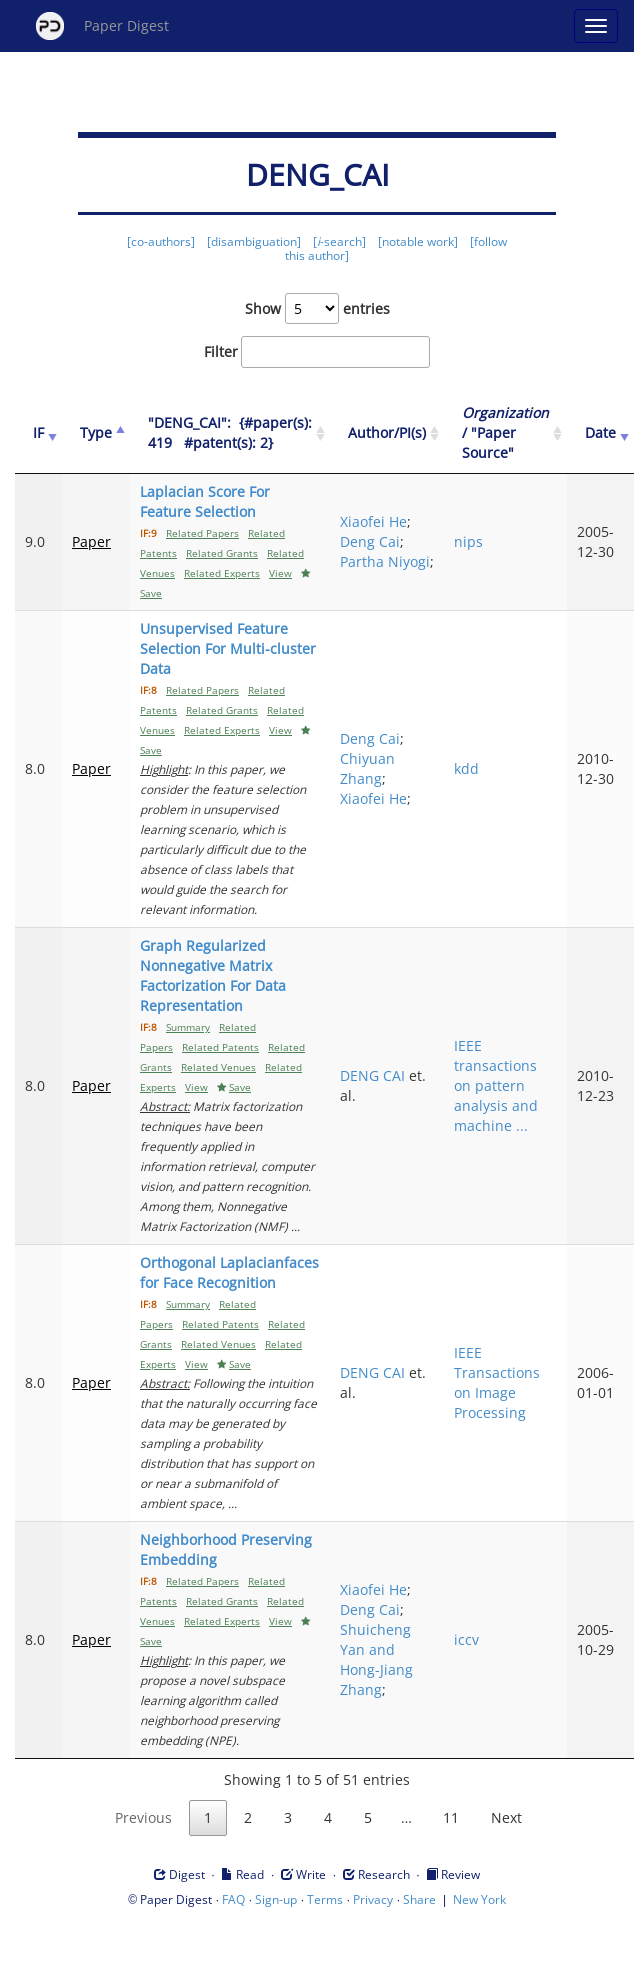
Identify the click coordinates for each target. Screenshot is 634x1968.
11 (451, 1817)
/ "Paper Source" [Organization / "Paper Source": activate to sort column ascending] (505, 432)
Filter (317, 352)
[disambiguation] (254, 241)
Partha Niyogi (385, 561)
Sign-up (276, 1899)
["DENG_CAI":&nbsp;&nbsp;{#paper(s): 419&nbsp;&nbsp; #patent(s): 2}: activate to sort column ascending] (230, 433)
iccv (466, 1639)
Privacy (373, 1899)
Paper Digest (102, 26)
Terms (325, 1899)
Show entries (317, 308)
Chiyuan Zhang (367, 768)
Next (506, 1817)
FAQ (233, 1899)
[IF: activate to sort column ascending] (38, 433)
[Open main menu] (596, 26)
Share (419, 1899)
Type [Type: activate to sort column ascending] (96, 432)
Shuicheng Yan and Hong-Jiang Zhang (376, 1659)
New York (479, 1899)
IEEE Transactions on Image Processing (497, 1382)
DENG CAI (372, 1075)
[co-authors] (161, 241)
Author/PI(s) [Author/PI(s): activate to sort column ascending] (387, 432)
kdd (466, 768)
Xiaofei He (373, 521)
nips (468, 541)
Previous (143, 1817)
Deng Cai (370, 541)
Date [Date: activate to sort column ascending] (600, 432)
